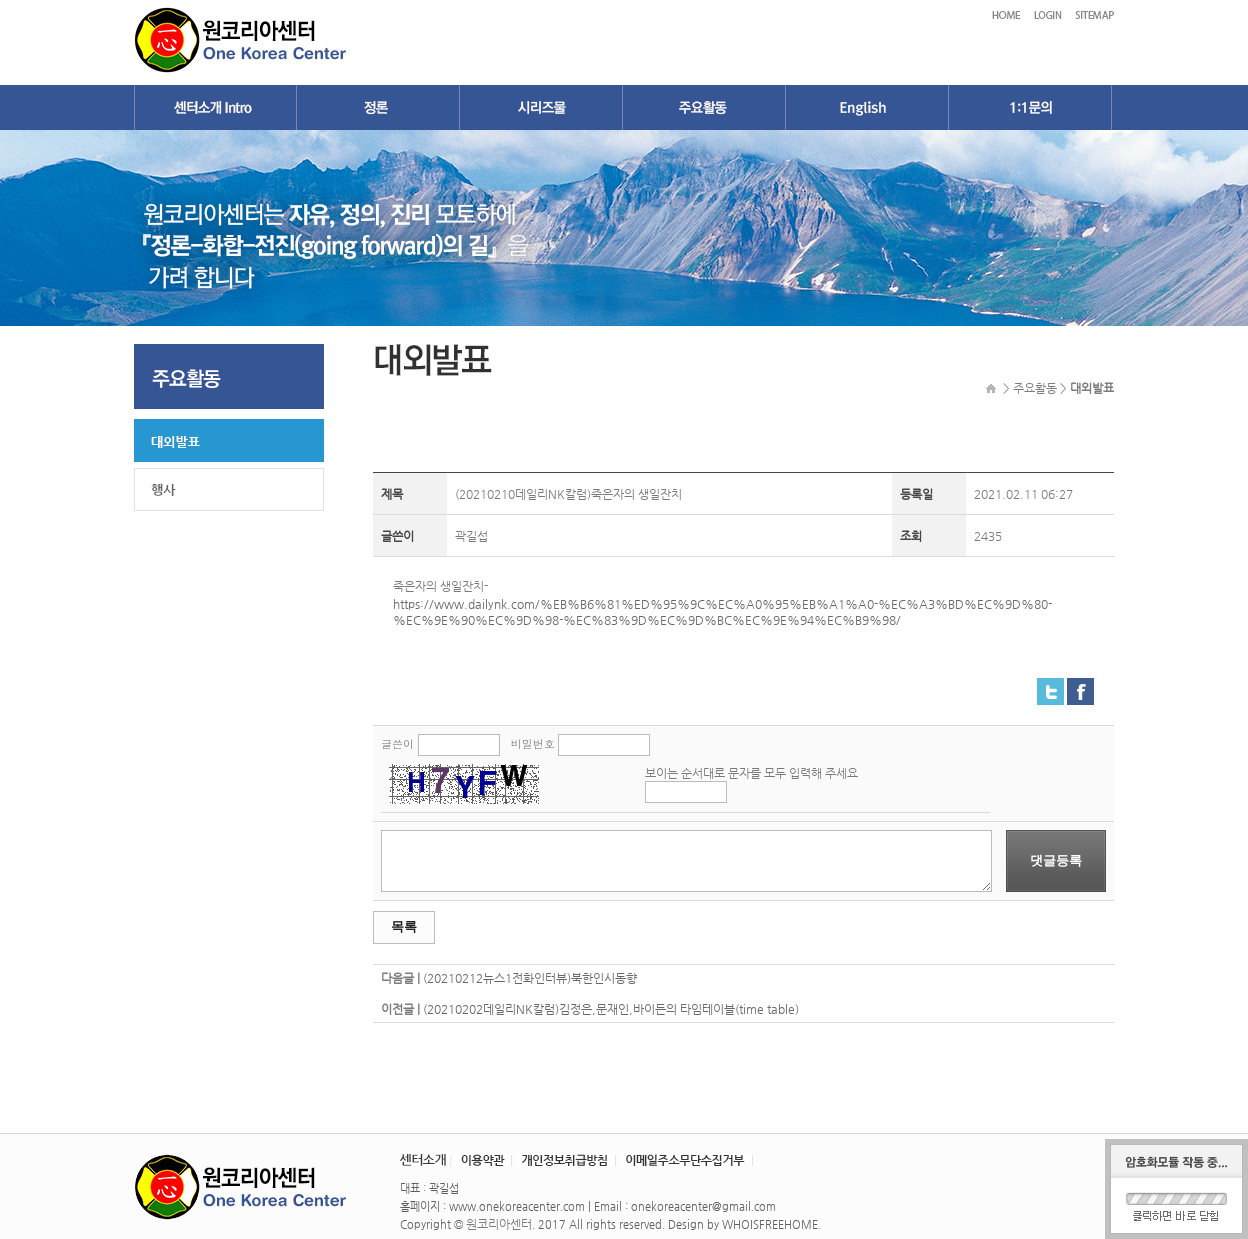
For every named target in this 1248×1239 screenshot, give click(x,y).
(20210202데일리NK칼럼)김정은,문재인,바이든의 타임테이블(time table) (611, 1009)
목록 (404, 926)
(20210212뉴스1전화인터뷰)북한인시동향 (530, 978)
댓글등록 (1056, 860)
